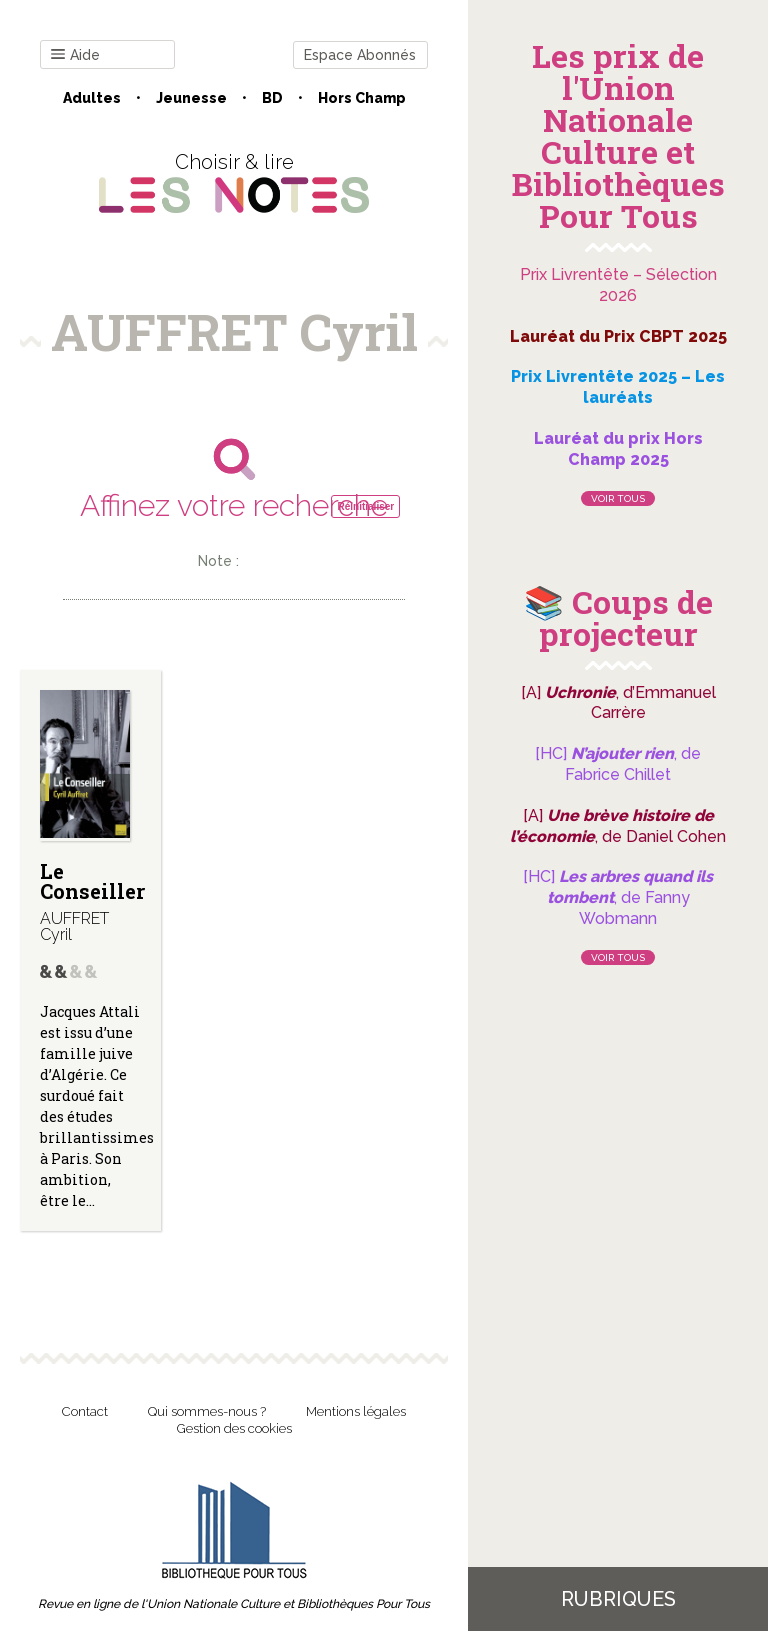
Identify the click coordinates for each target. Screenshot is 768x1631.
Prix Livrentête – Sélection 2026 (618, 285)
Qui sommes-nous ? (207, 1411)
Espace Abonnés (360, 55)
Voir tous (618, 498)
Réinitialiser (365, 506)
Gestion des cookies (234, 1428)
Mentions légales (356, 1411)
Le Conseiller (92, 881)
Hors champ (362, 98)
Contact (85, 1411)
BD (272, 98)
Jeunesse (191, 98)
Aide (75, 55)
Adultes (92, 98)
